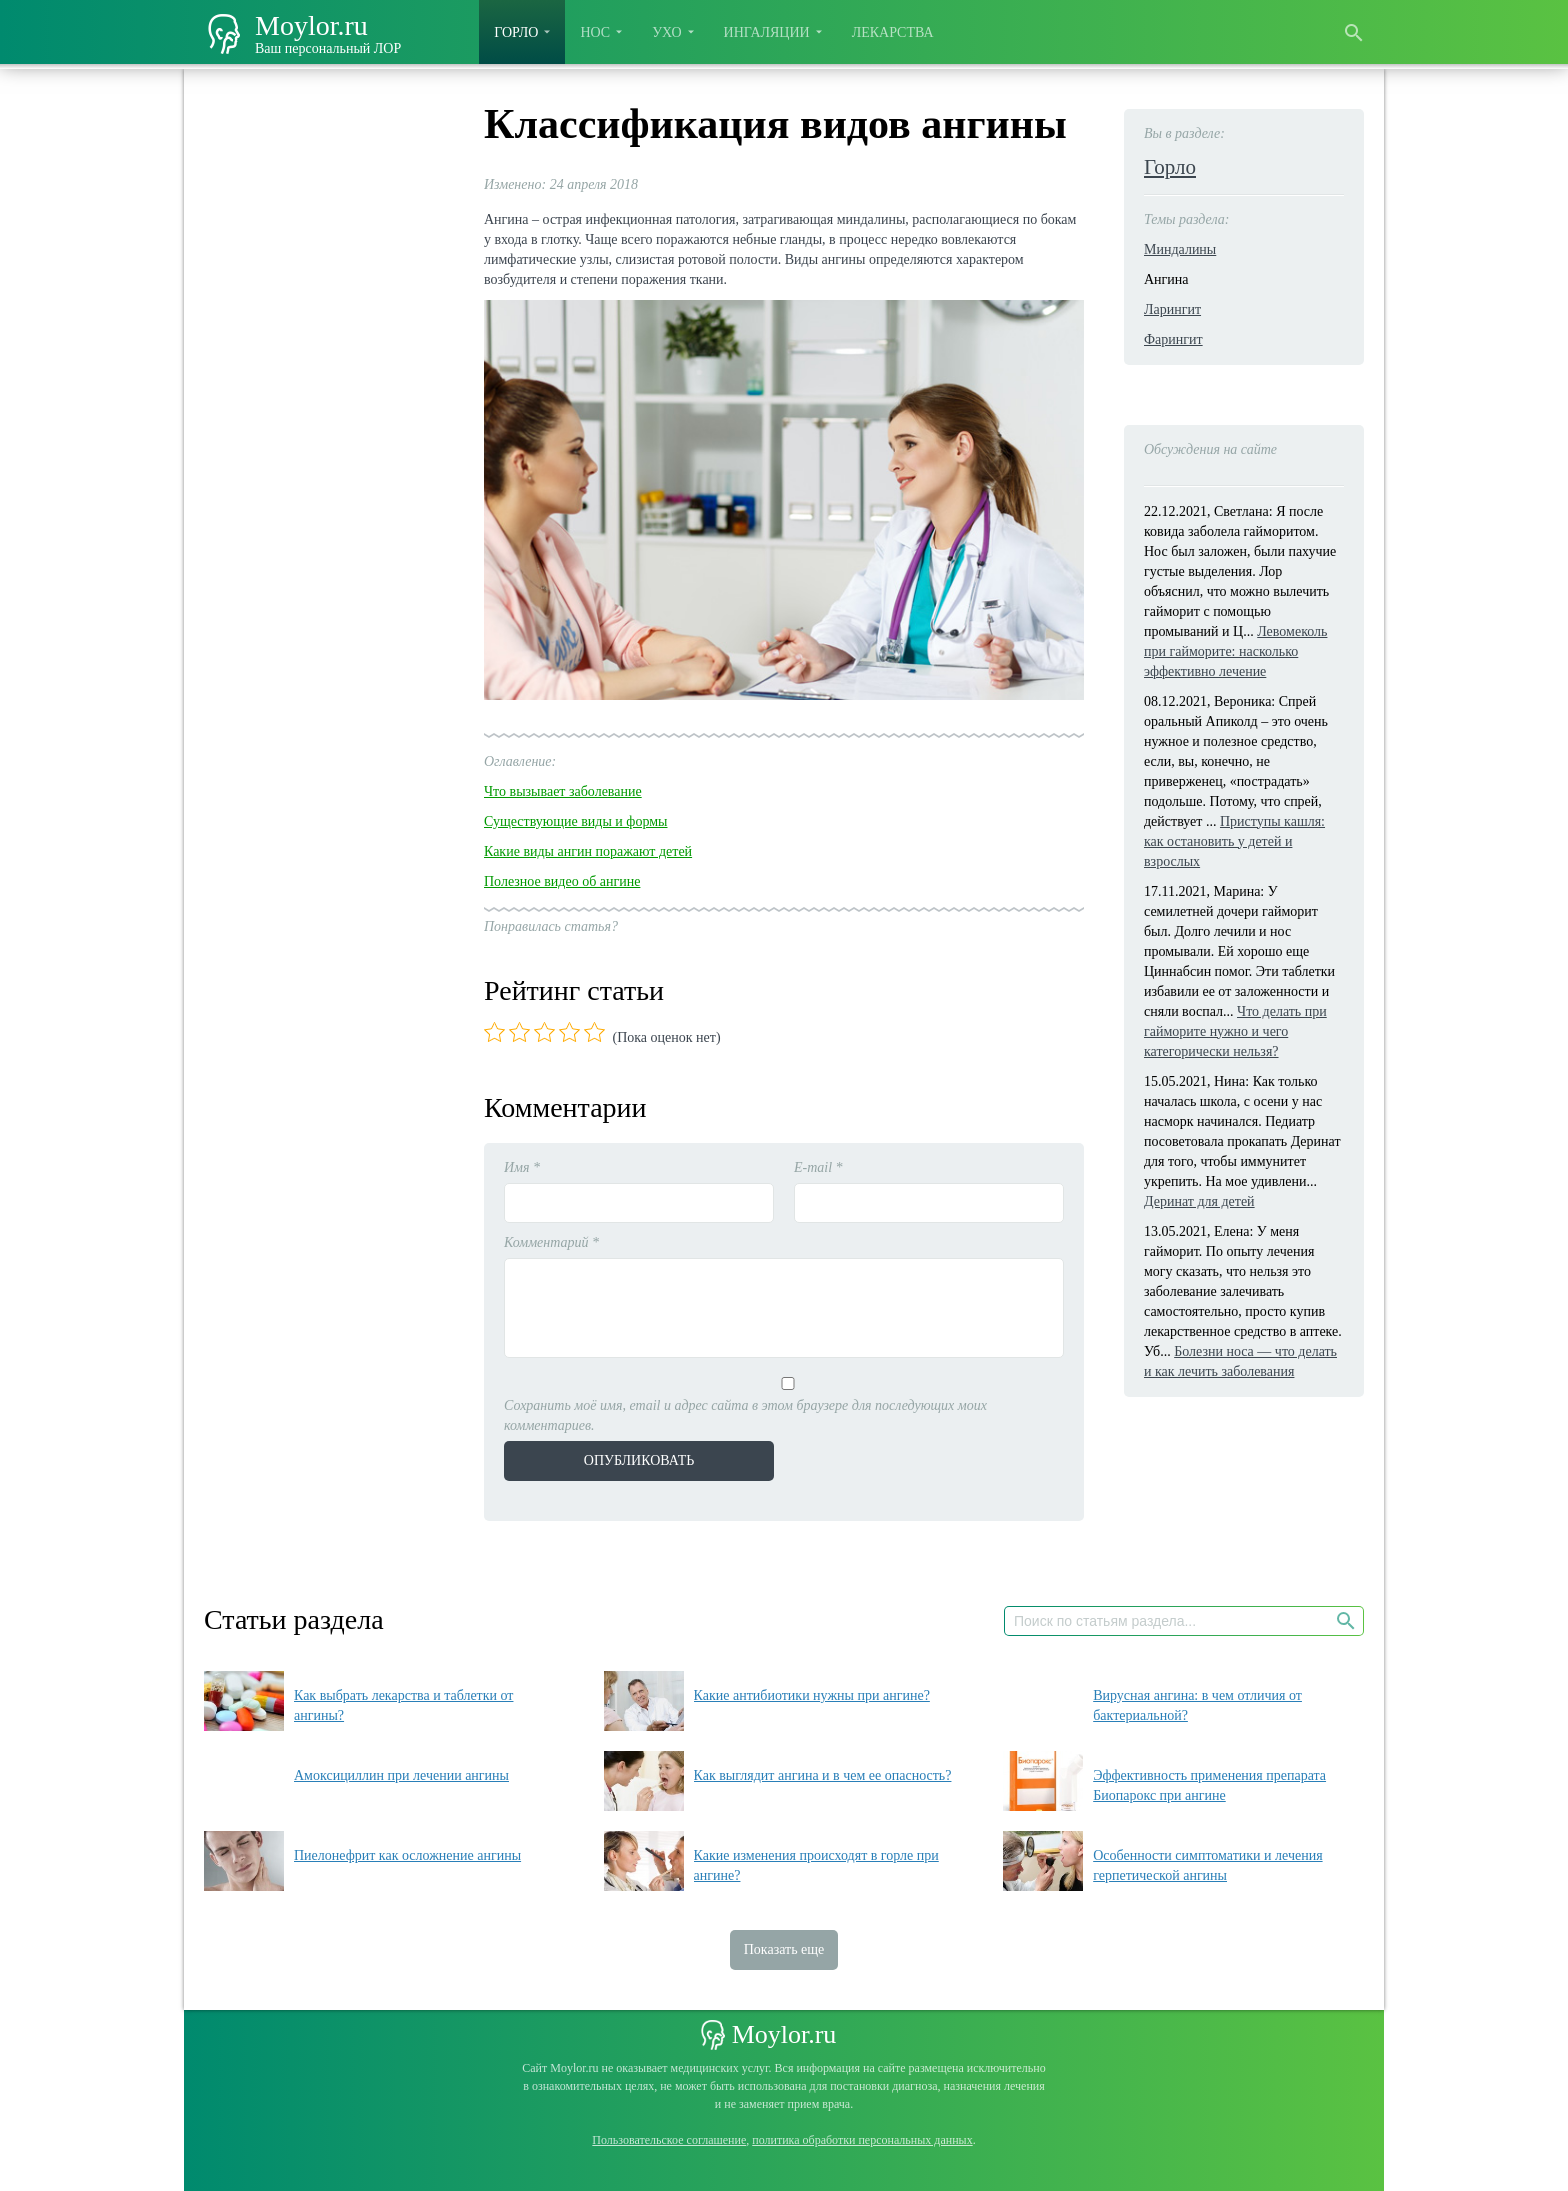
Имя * (522, 1167)
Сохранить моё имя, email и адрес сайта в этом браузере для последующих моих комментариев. (745, 1415)
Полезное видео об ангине (562, 881)
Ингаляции (767, 32)
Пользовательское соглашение (669, 2140)
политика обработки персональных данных (862, 2140)
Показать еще (784, 1949)
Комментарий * (551, 1242)
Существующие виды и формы (576, 821)
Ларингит (1172, 309)
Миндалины (1180, 249)
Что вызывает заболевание (563, 791)
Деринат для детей (1199, 1201)
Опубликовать (639, 1460)
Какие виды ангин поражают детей (588, 851)
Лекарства (893, 32)
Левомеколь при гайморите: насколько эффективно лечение (1235, 651)
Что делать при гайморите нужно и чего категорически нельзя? (1235, 1031)
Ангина (1166, 279)
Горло (516, 32)
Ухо (666, 32)
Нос (595, 32)
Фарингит (1173, 339)
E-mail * (818, 1167)
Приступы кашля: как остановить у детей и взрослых (1234, 841)
